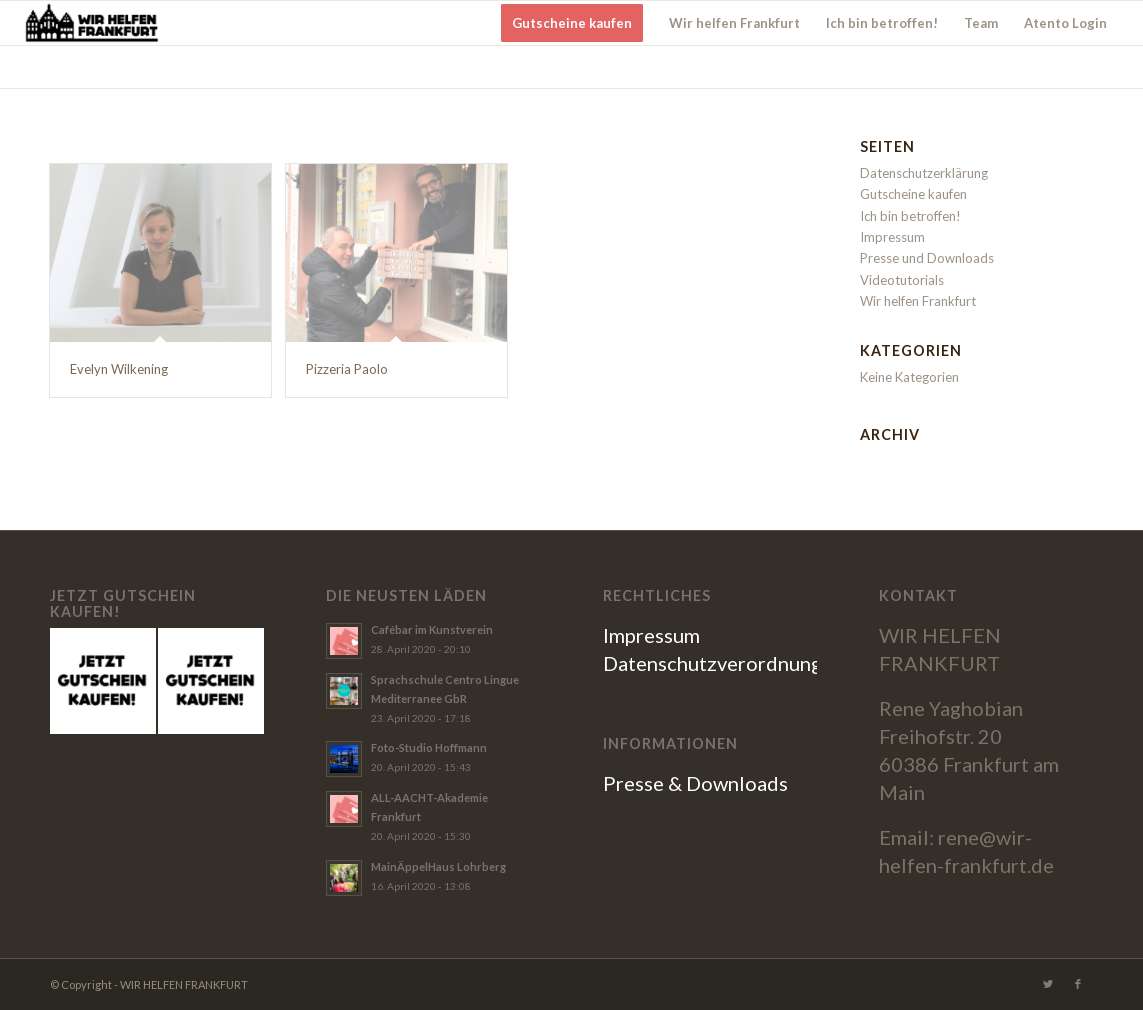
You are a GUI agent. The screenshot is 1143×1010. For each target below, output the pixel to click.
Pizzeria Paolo (347, 369)
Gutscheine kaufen (913, 194)
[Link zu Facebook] (1078, 984)
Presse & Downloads (695, 783)
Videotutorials (902, 280)
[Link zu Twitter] (1048, 984)
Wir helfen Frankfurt (918, 301)
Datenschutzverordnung (712, 663)
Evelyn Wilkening (119, 369)
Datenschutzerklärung (924, 173)
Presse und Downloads (927, 258)
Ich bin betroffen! (910, 216)
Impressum (892, 237)
